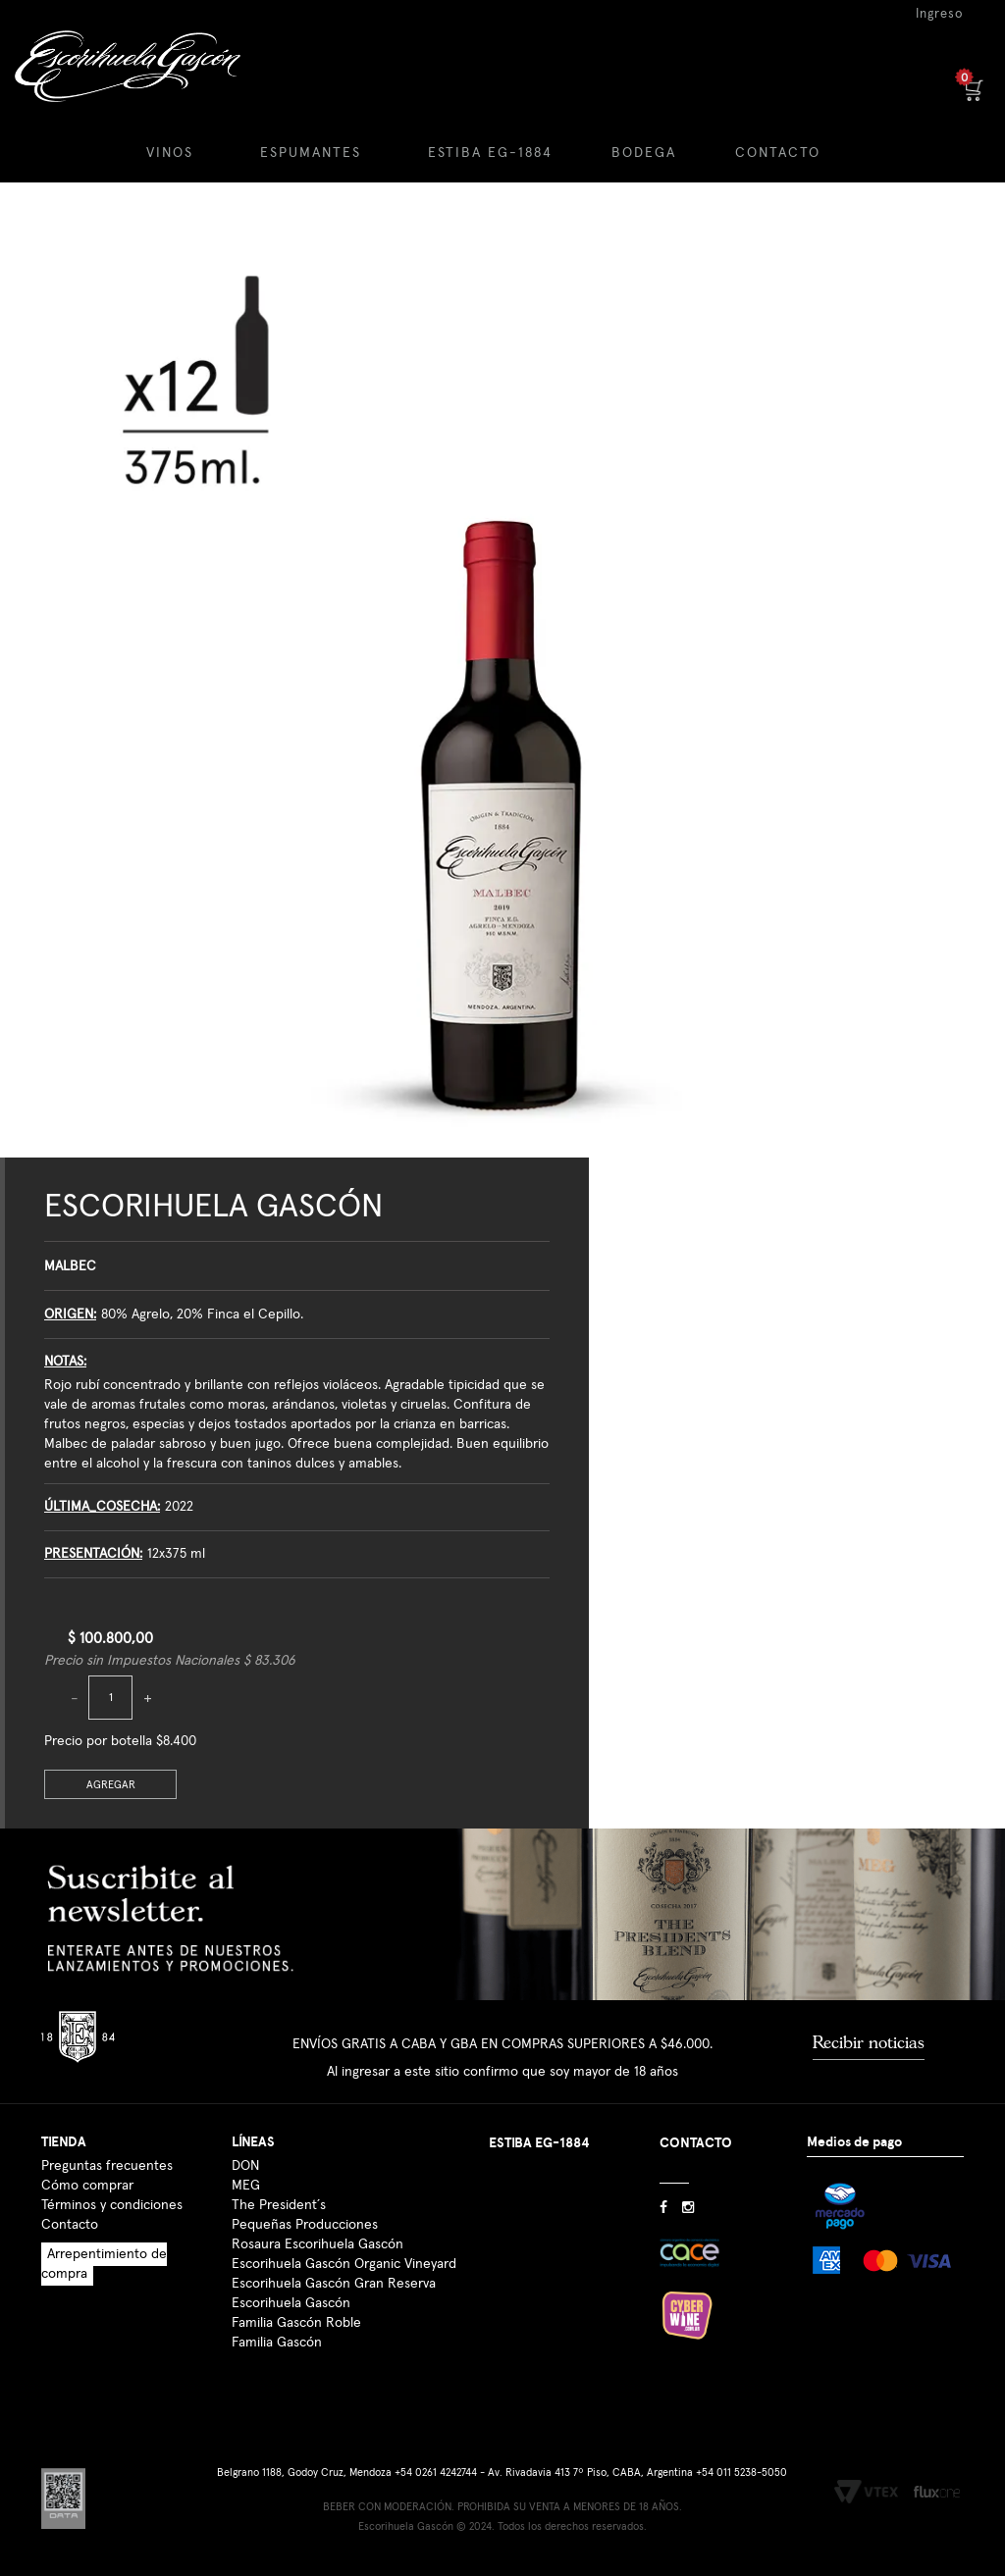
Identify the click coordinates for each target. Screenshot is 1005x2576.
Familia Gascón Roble (296, 2323)
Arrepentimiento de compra (104, 2264)
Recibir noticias (869, 2042)
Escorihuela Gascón (213, 1207)
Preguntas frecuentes (107, 2166)
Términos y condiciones (112, 2205)
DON (245, 2166)
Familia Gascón (277, 2342)
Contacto (69, 2225)
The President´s (279, 2205)
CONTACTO (777, 153)
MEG (246, 2185)
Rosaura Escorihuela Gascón (317, 2244)
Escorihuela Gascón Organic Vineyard (344, 2264)
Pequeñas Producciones (305, 2225)
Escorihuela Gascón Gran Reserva (334, 2284)
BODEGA (643, 153)
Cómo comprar (87, 2185)
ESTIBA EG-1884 (490, 153)
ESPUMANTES (310, 153)
